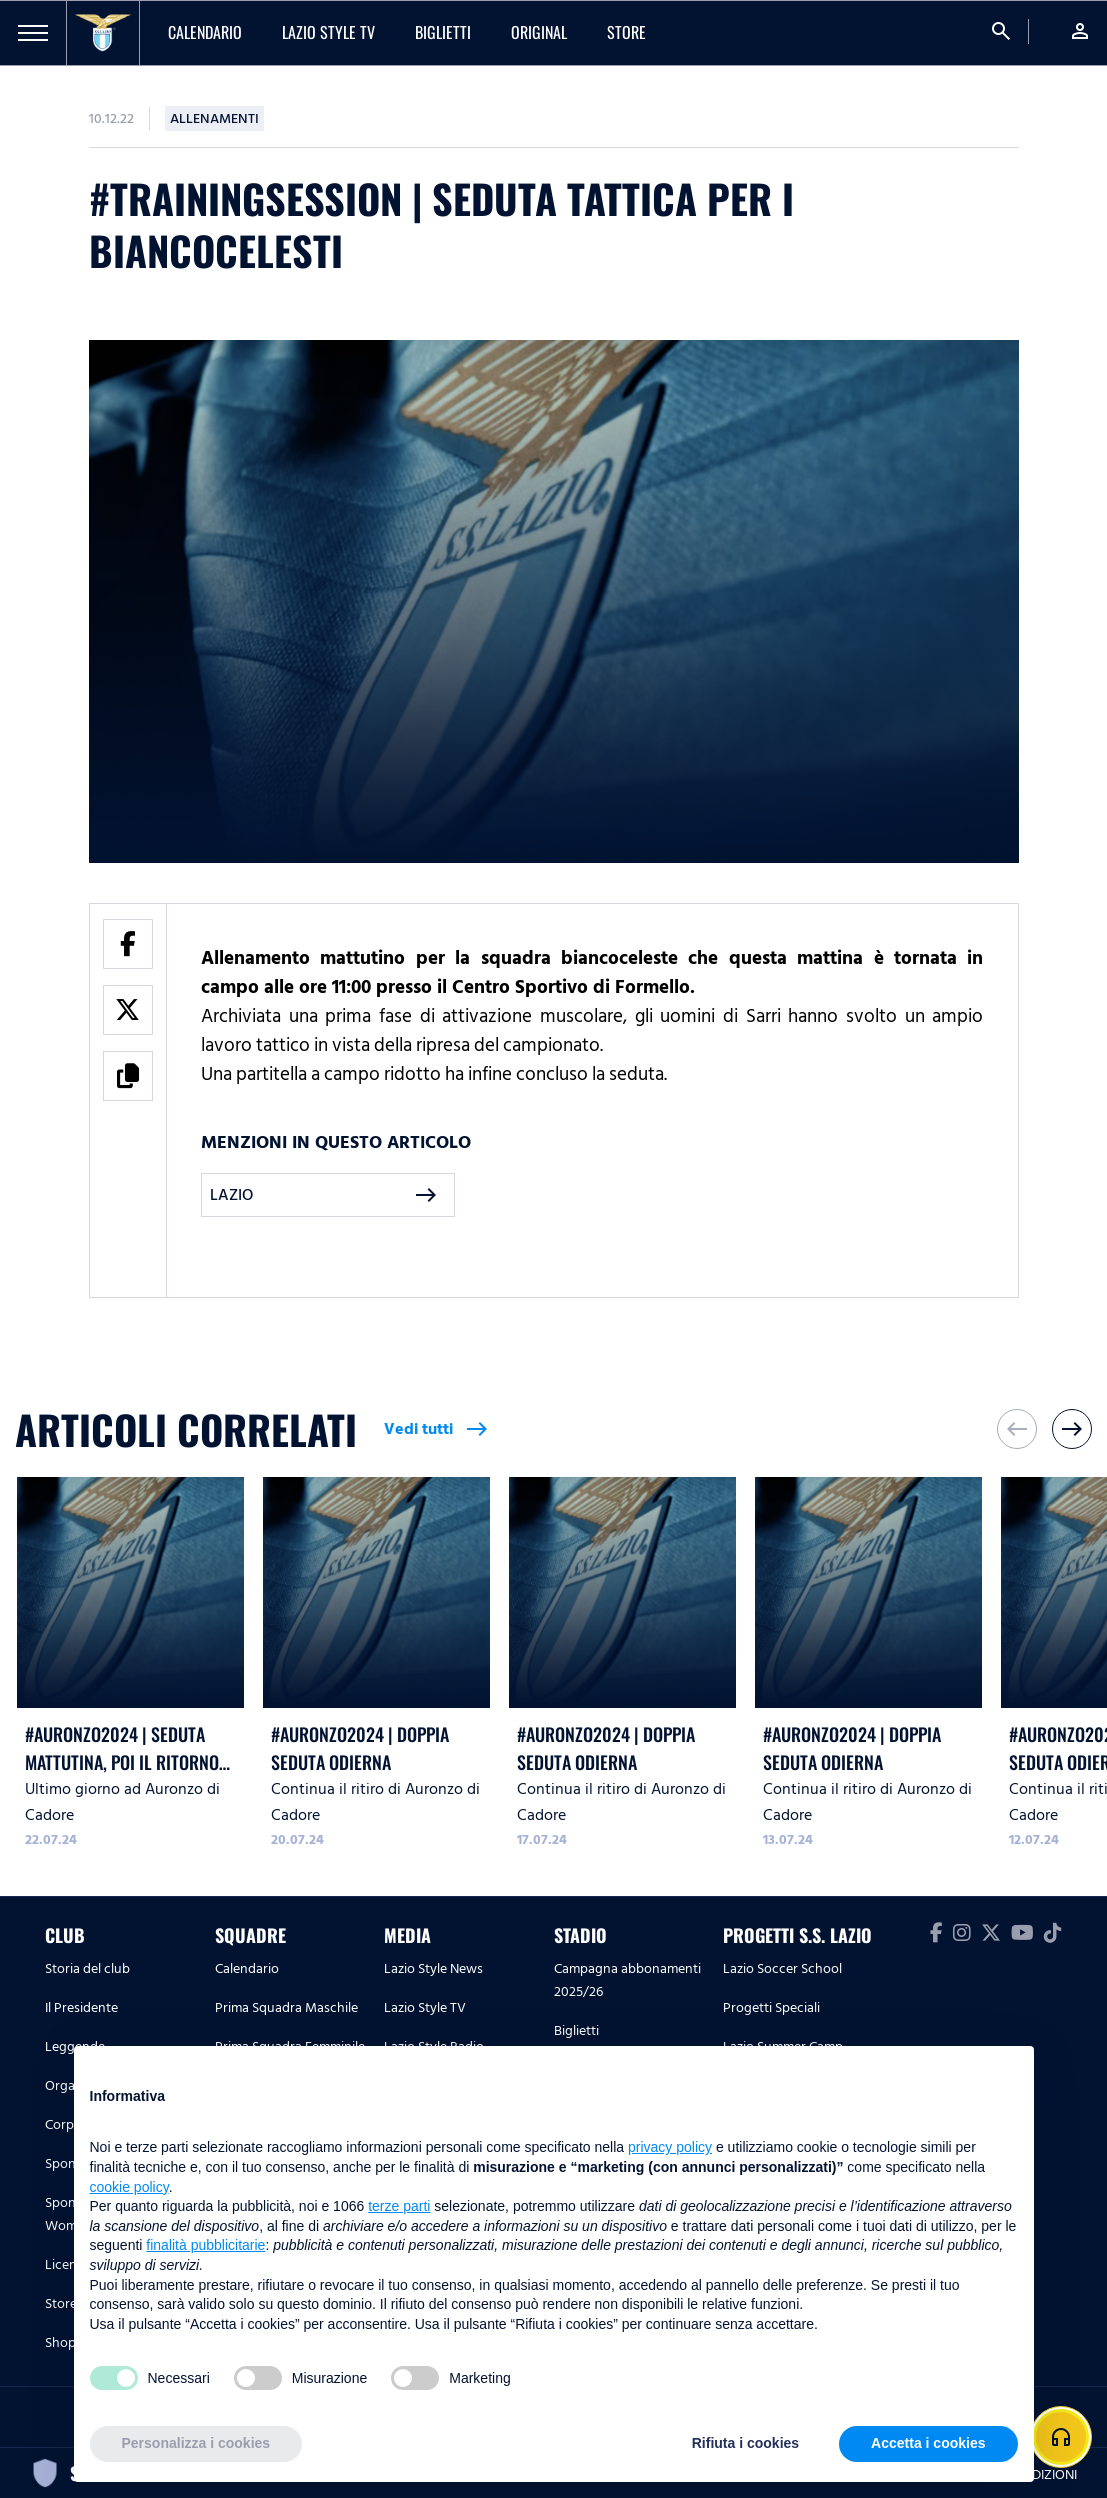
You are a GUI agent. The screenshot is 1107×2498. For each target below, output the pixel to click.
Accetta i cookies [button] (928, 2443)
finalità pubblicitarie (205, 2245)
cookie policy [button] (129, 2187)
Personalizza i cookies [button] (196, 2443)
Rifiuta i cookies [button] (745, 2443)
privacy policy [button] (670, 2147)
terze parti (399, 2206)
